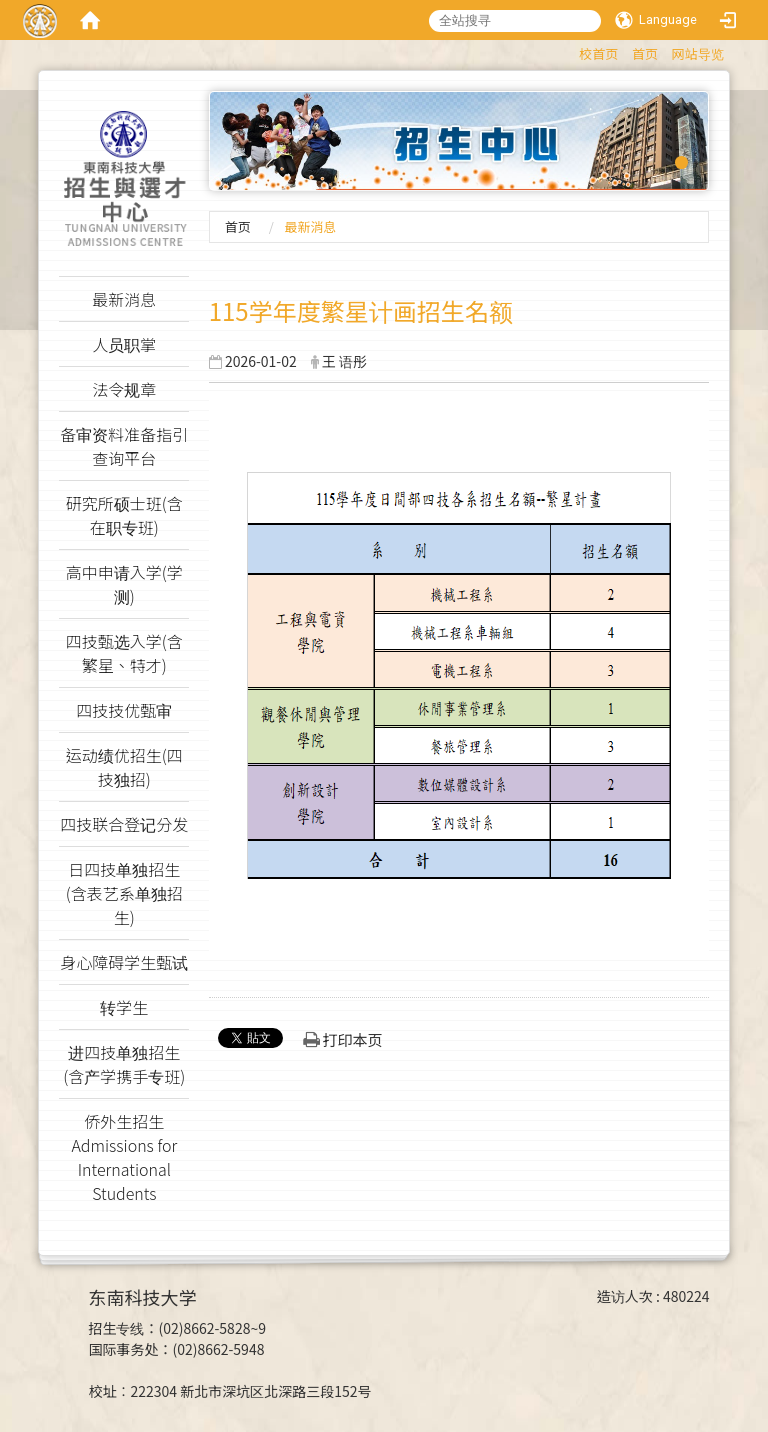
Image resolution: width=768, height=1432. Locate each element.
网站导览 (698, 53)
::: (569, 50)
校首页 (598, 53)
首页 (645, 53)
